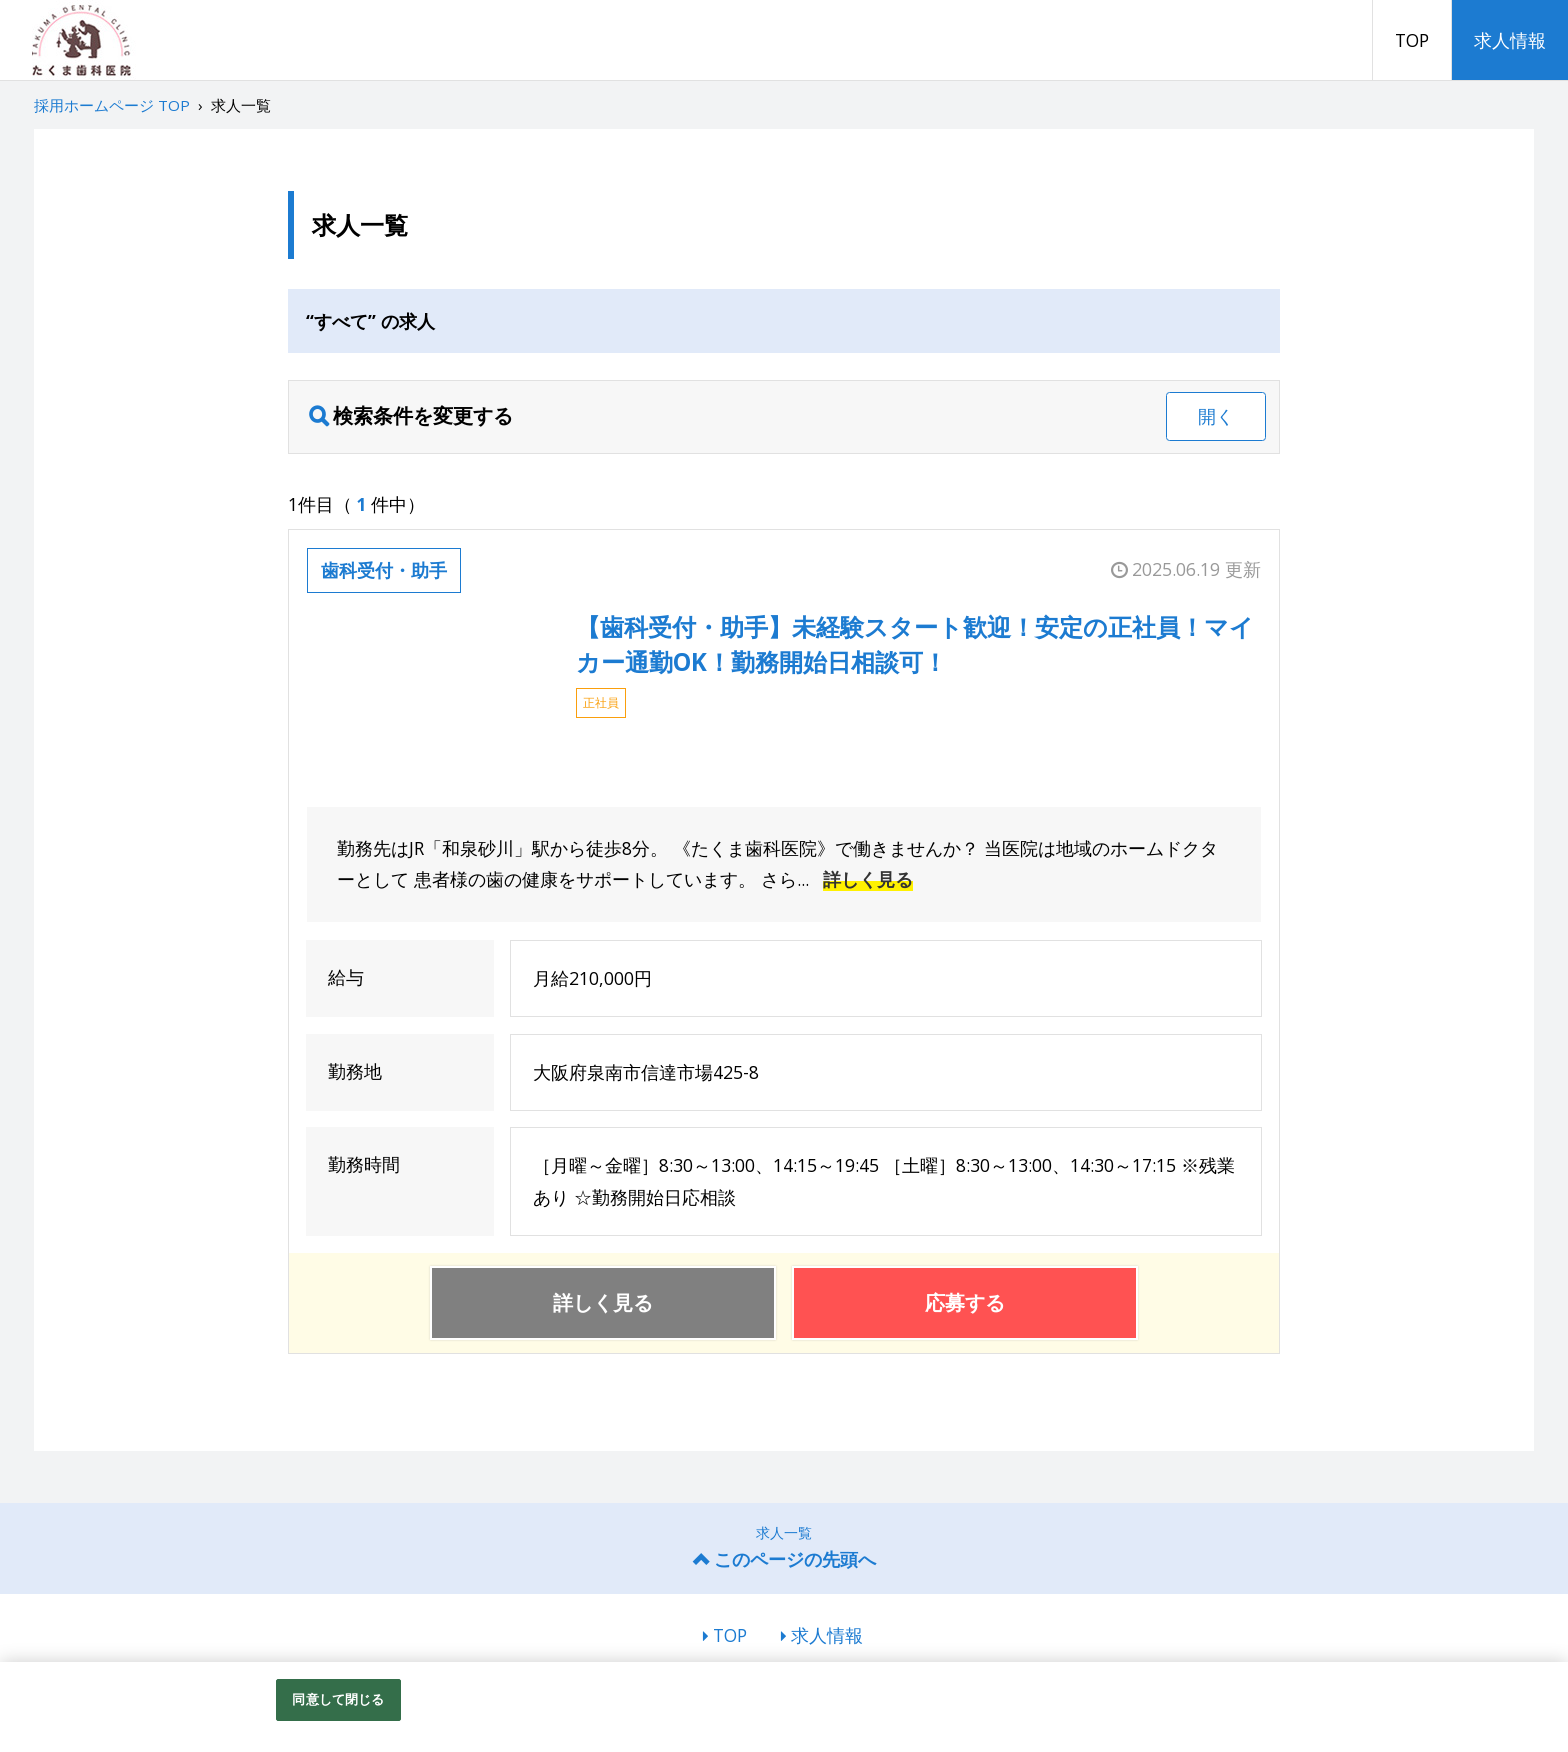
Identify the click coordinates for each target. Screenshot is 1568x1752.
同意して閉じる (338, 1699)
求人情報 (1510, 40)
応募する (965, 1302)
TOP (1412, 40)
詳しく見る (868, 879)
